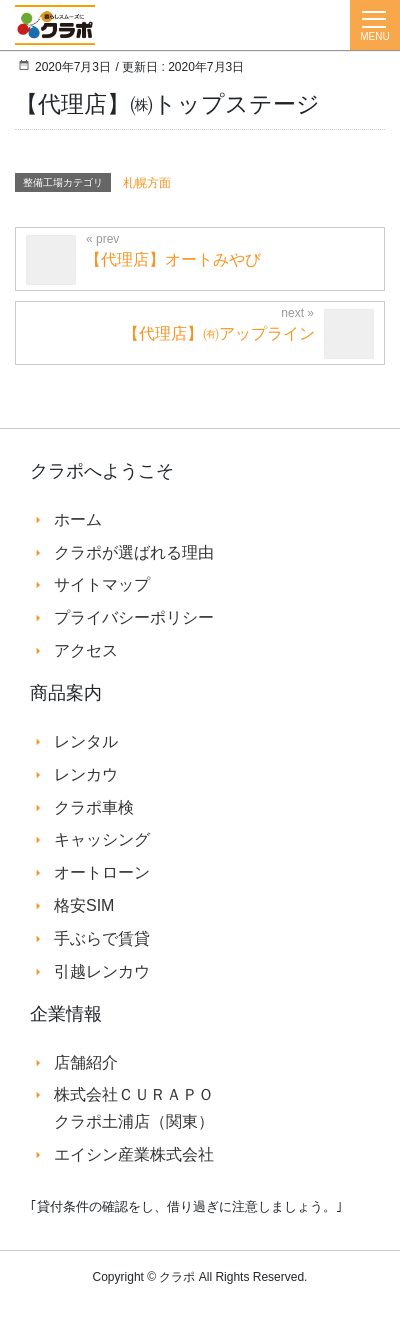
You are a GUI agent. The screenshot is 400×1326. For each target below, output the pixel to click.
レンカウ (86, 774)
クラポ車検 (94, 807)
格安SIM (84, 905)
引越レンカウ (102, 971)
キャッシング (102, 839)
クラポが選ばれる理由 (134, 552)
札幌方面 (147, 183)
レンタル (86, 741)
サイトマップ (102, 584)
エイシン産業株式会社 (134, 1154)
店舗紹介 (86, 1062)
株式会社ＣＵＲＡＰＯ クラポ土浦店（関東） (134, 1107)
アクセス (86, 650)
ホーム (78, 519)
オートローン (102, 872)
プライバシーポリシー (134, 617)
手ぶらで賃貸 (102, 938)
